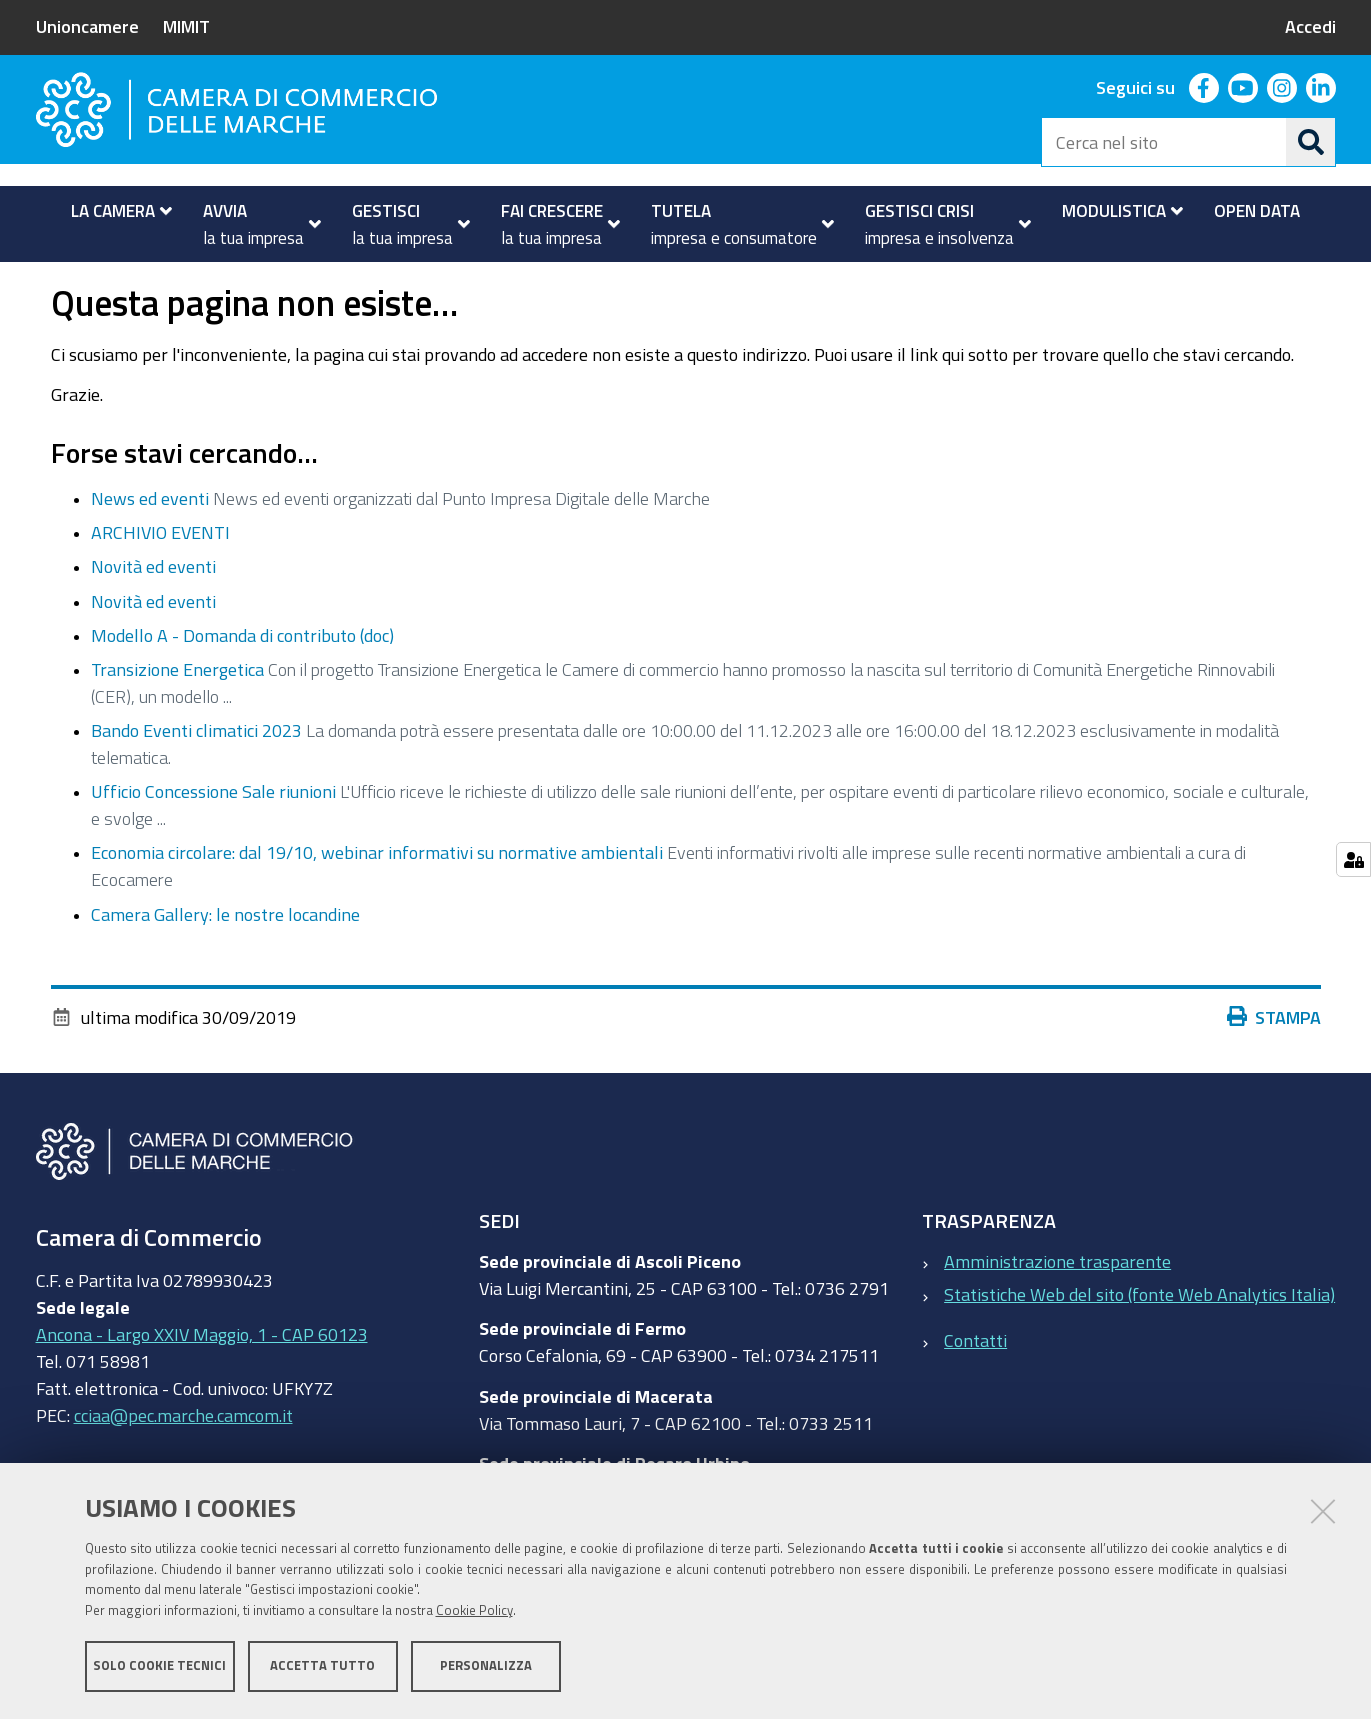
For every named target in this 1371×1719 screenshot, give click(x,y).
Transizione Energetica (177, 725)
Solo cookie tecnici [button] (159, 1666)
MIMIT (186, 26)
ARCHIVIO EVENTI (160, 589)
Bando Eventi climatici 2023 (196, 786)
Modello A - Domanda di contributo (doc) (242, 691)
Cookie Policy (474, 1611)
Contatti (975, 1397)
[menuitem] (113, 211)
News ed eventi (150, 554)
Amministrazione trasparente (1057, 1317)
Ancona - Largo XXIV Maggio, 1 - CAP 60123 (202, 1390)
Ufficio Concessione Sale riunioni (213, 848)
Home (49, 283)
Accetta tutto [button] (322, 1666)
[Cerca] (1311, 142)
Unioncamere (87, 26)
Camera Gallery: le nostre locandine (225, 970)
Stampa (1274, 1073)
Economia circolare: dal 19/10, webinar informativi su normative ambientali (377, 909)
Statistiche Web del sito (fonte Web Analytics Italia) (1139, 1350)
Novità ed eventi (153, 623)
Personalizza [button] (486, 1666)
